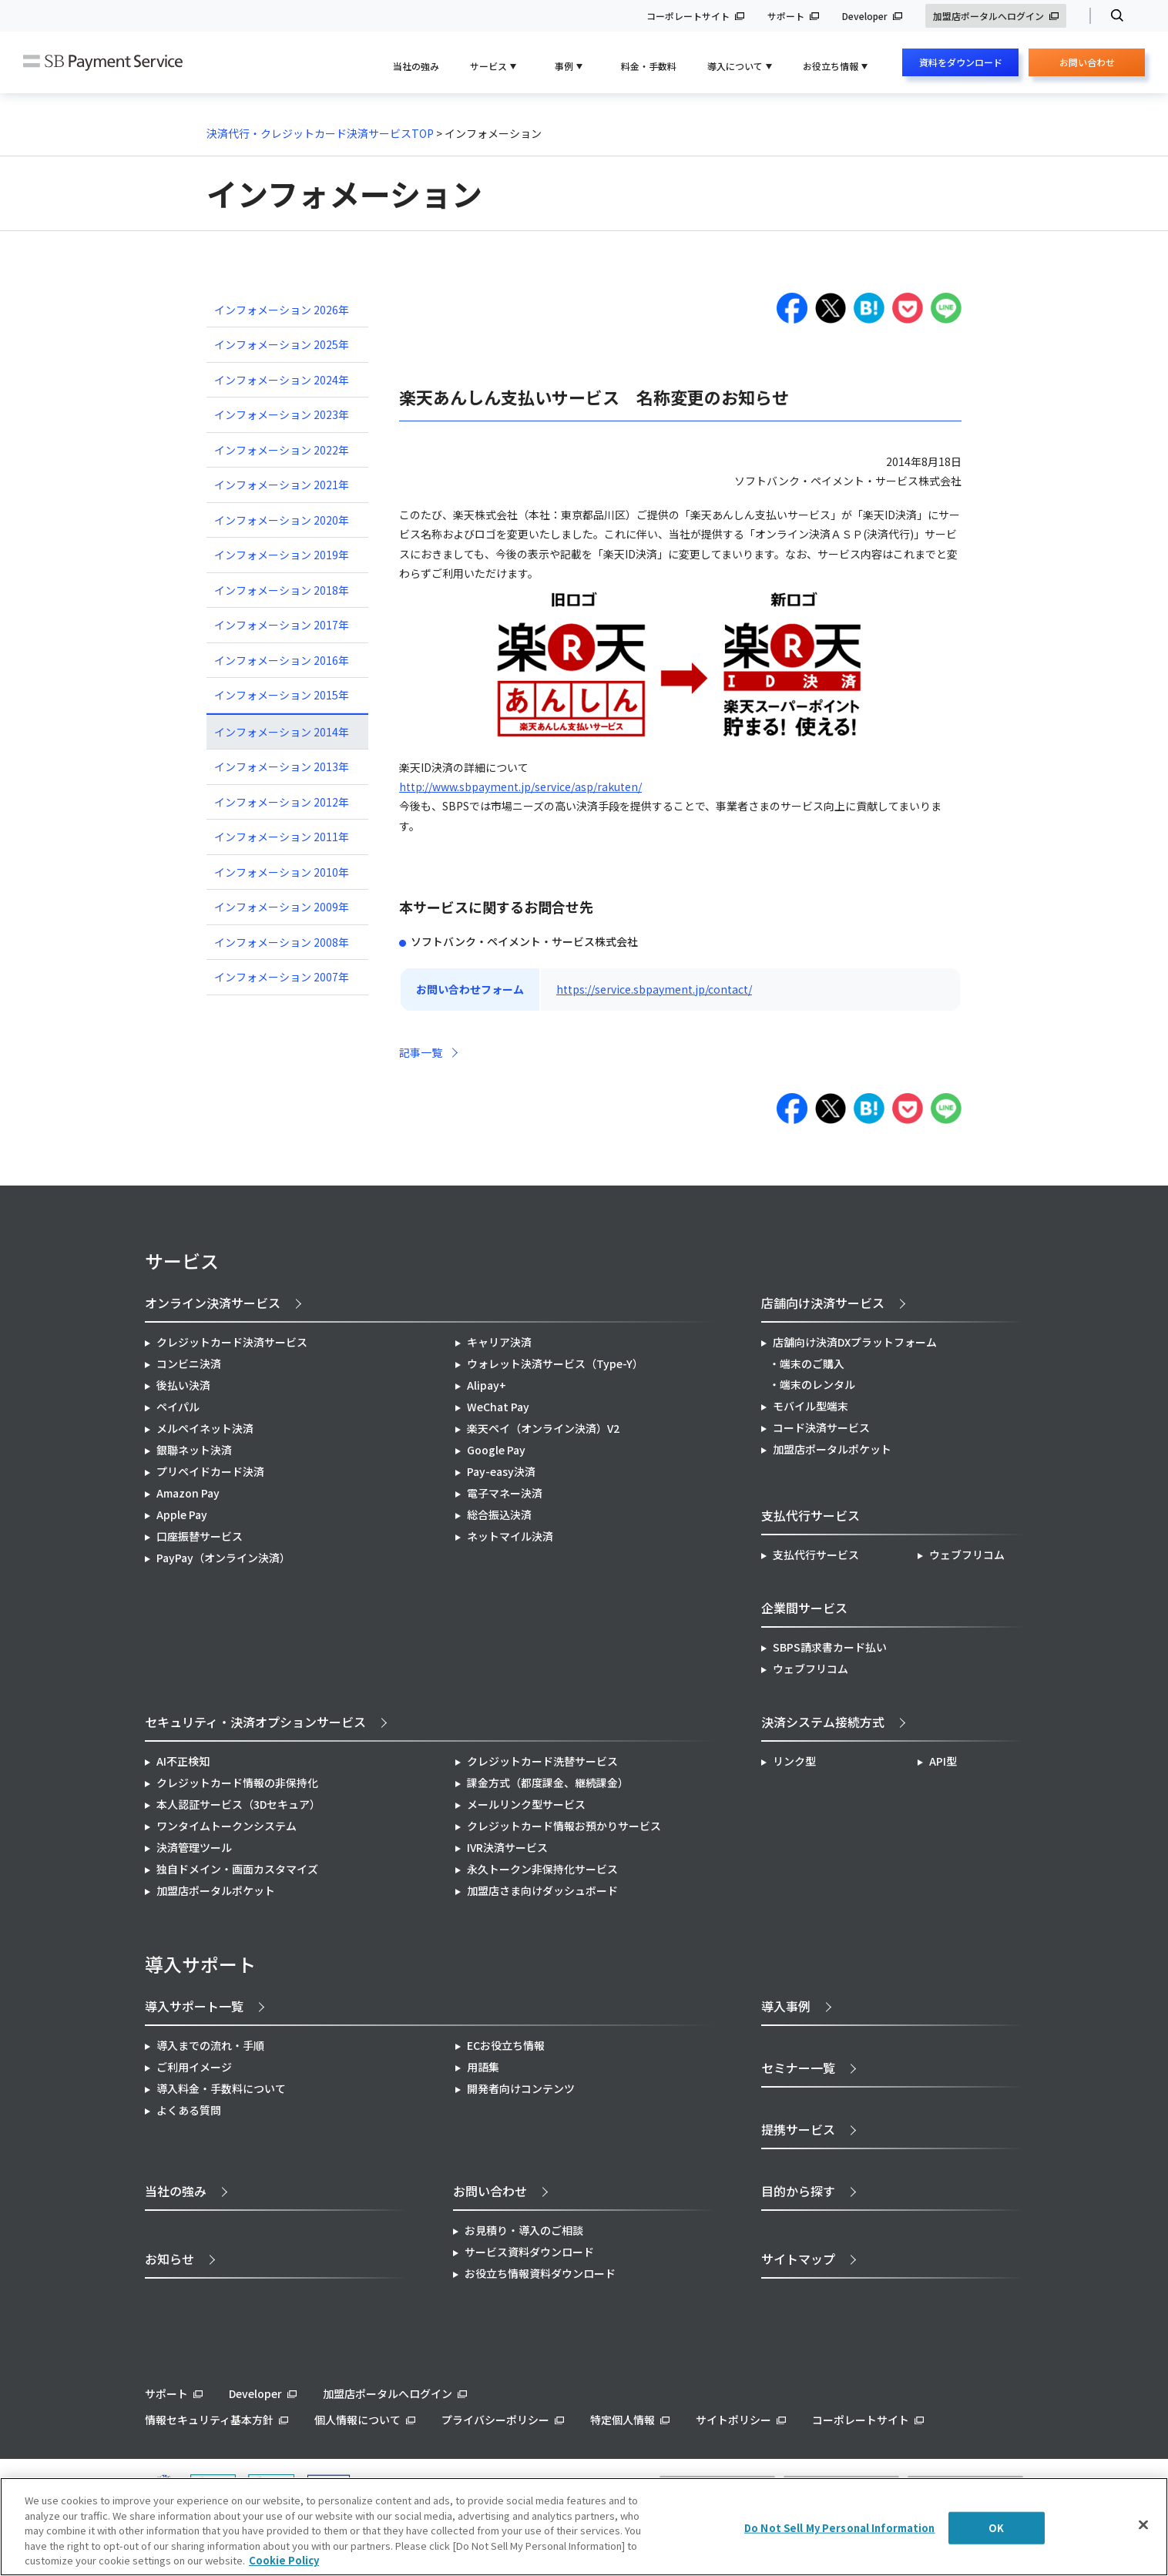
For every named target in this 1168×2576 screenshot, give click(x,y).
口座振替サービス (199, 1536)
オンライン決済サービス (212, 1302)
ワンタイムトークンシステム (226, 1825)
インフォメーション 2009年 (281, 906)
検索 (1110, 16)
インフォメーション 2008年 (281, 942)
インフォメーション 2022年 (281, 450)
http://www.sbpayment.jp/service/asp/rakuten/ (520, 786)
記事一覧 (420, 1052)
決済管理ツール (194, 1847)
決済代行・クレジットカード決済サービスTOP (320, 133)
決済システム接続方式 (822, 1721)
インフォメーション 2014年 (281, 732)
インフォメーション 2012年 (281, 802)
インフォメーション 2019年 (281, 554)
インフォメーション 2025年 (281, 344)
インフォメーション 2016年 (281, 660)
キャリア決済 (499, 1342)
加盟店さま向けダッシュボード (542, 1890)
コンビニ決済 (188, 1363)
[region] (584, 2526)
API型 (943, 1761)
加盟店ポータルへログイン (988, 15)
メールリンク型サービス (526, 1804)
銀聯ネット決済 (194, 1449)
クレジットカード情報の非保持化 (237, 1782)
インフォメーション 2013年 (281, 766)
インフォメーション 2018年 (281, 590)
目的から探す (798, 2191)
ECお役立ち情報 (506, 2045)
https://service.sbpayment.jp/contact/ (654, 989)
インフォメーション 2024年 (281, 379)
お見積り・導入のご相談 (524, 2230)
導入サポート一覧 (194, 2006)
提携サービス (798, 2129)
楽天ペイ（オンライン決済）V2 (543, 1428)
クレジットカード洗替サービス (542, 1761)
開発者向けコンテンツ (521, 2088)
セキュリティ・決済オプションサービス (255, 1721)
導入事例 (786, 2006)
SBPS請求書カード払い (830, 1647)
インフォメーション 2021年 (281, 484)
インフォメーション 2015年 (281, 695)
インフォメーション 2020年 (281, 520)
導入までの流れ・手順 (210, 2045)
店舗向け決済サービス (822, 1302)
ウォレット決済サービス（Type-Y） (555, 1363)
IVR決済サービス (507, 1847)
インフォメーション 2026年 (281, 309)
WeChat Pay (498, 1406)
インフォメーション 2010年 (281, 872)
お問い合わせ (1087, 65)
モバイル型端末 (810, 1406)
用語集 (483, 2067)
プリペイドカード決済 (210, 1471)
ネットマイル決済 (510, 1536)
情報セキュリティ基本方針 (209, 2419)
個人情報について (357, 2419)
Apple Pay (181, 1514)
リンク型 (794, 1761)
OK (996, 2528)
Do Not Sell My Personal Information (839, 2528)
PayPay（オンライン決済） (223, 1557)
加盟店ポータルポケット (215, 1890)
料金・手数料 (648, 65)
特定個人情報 (622, 2419)
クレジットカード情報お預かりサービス (564, 1825)
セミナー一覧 (798, 2067)
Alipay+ (486, 1385)
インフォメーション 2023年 (281, 414)
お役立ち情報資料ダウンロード (540, 2273)
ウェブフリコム (967, 1554)
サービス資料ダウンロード (529, 2251)
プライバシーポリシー (495, 2419)
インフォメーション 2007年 (281, 976)
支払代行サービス (816, 1554)
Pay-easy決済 (501, 1471)
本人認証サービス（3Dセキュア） (238, 1804)
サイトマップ (798, 2258)
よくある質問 (188, 2110)
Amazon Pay (188, 1493)
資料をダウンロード (960, 62)
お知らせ (169, 2258)
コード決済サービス (821, 1427)
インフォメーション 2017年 (281, 624)
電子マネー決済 (504, 1493)
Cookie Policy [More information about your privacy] (284, 2560)
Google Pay (496, 1449)
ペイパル (178, 1406)
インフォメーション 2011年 (281, 836)
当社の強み (416, 65)
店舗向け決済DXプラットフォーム (855, 1342)
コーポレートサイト (688, 15)
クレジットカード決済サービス (231, 1342)
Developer (865, 15)
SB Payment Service (103, 63)
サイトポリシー (733, 2419)
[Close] (1143, 2525)
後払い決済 (183, 1385)
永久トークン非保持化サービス (542, 1869)
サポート (785, 15)
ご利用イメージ (194, 2067)
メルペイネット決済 (204, 1428)
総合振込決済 (499, 1514)
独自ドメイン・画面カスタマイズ (237, 1869)
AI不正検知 (183, 1761)
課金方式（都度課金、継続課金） (548, 1782)
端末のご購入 (812, 1363)
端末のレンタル (817, 1384)
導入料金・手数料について (221, 2088)
